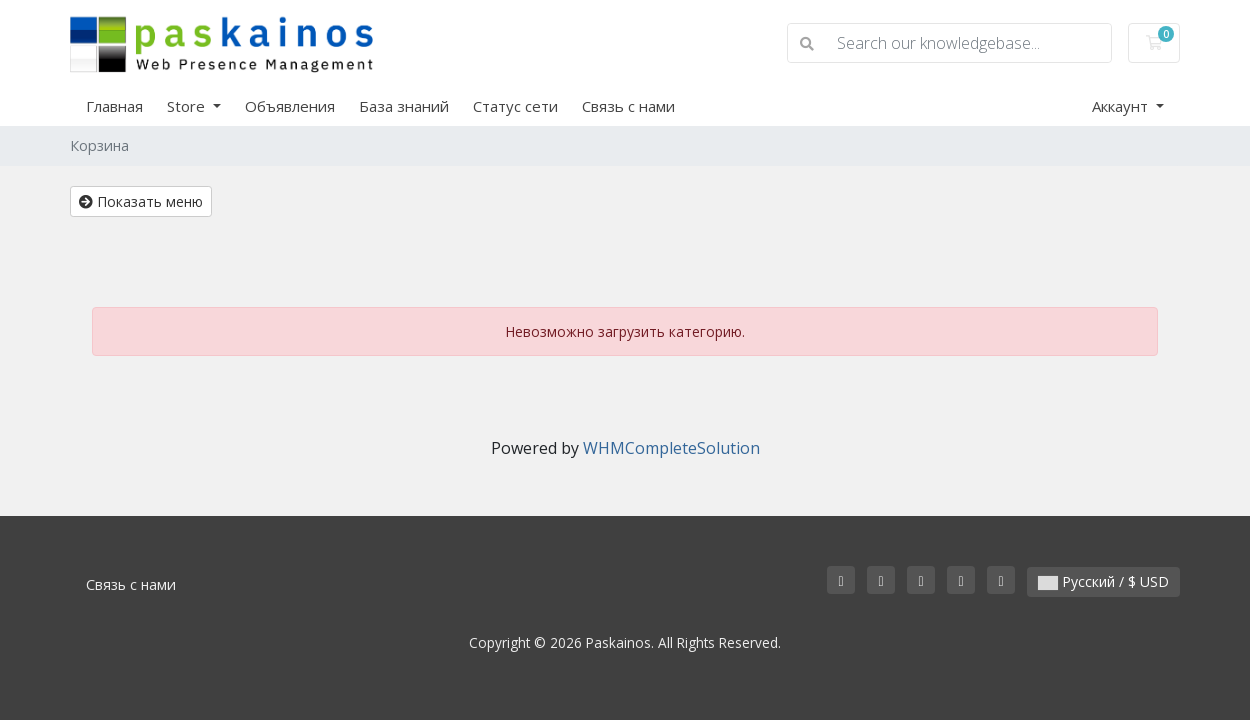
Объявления (290, 106)
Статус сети (515, 106)
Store (188, 106)
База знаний (404, 106)
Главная (114, 106)
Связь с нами (628, 106)
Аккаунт (1122, 106)
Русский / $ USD (1103, 581)
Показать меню (141, 201)
